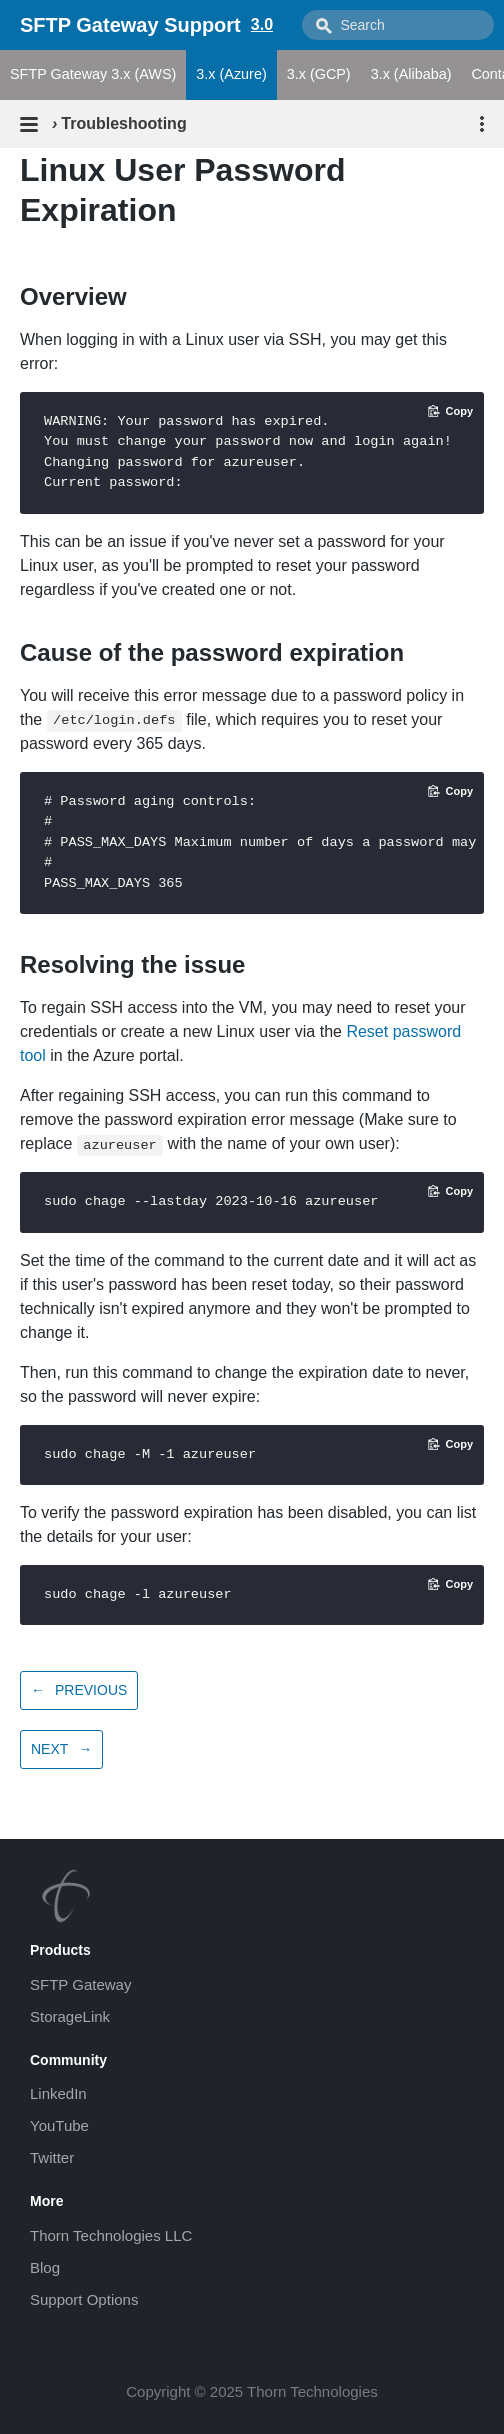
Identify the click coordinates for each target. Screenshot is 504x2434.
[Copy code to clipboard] (450, 411)
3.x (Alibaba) (411, 74)
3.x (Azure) (231, 74)
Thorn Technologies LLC (111, 2235)
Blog (45, 2267)
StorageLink (70, 2016)
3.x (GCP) (319, 74)
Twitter (52, 2157)
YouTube (59, 2125)
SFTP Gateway (80, 1984)
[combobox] (398, 25)
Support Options (84, 2299)
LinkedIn (58, 2093)
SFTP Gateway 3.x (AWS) (93, 74)
